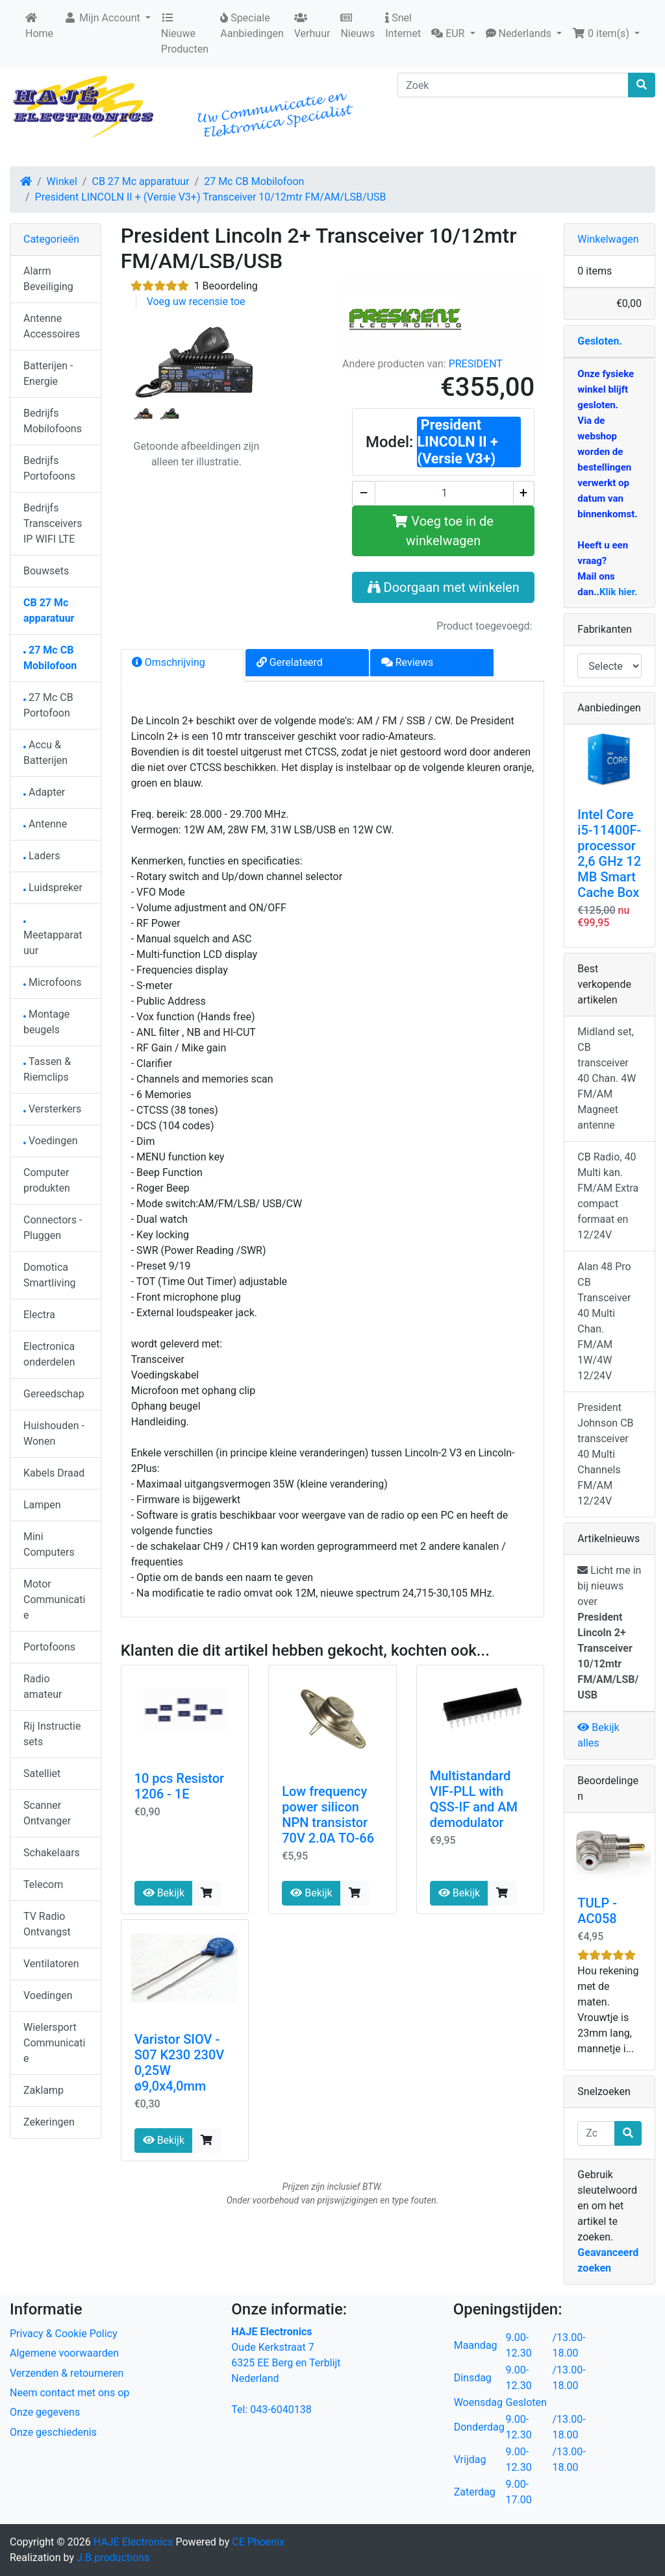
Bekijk (163, 1893)
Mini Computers (49, 1544)
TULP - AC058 (597, 1910)
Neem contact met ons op (69, 2392)
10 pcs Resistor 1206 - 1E (179, 1786)
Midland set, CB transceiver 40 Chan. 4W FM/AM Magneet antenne (606, 1078)
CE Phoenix (258, 2542)
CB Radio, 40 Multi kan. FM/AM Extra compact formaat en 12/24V (607, 1196)
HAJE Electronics (133, 2542)
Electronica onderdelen (49, 1354)
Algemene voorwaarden (64, 2353)
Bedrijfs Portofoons (49, 468)
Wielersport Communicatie (54, 2043)
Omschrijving (168, 662)
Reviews (407, 662)
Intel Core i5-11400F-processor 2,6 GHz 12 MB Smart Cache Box (609, 853)
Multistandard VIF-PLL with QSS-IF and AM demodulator (474, 1799)
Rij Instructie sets (52, 1734)
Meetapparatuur (52, 939)
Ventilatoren (51, 1963)
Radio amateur (42, 1686)
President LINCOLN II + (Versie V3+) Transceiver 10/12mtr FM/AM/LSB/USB (210, 197)
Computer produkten (46, 1180)
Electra (39, 1314)
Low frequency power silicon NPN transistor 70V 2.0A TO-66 (328, 1815)
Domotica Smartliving (49, 1275)
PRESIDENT (476, 364)
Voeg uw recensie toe (196, 301)
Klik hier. (618, 592)
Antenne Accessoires (51, 326)
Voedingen (50, 1141)
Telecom (43, 1884)
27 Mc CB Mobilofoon (254, 181)
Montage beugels (46, 1022)
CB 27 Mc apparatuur (140, 181)
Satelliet (41, 1773)
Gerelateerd (290, 662)
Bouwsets (46, 571)
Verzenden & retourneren (66, 2373)
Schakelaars (51, 1852)
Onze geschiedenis (53, 2432)
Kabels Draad (53, 1473)
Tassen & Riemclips (47, 1069)
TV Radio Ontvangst (47, 1924)
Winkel (62, 181)
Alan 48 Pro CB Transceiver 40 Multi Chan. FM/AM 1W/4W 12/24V (604, 1321)
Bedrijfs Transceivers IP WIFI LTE (52, 523)
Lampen (42, 1505)
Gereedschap (53, 1394)
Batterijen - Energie (48, 373)
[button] (453, 34)
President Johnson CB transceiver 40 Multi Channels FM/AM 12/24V (605, 1454)
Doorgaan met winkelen (444, 587)
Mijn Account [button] (103, 18)
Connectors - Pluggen (52, 1228)
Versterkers (52, 1109)
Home (39, 26)
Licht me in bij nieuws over (609, 1632)
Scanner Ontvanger (47, 1813)
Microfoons (52, 982)
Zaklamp (43, 2090)
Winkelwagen (607, 239)
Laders (41, 856)
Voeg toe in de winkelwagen (443, 530)
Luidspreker (52, 887)
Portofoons (49, 1647)
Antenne (45, 824)
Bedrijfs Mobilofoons (52, 421)
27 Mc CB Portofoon (48, 705)
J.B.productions (113, 2557)
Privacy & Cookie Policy (64, 2333)
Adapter (44, 792)
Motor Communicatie (54, 1599)
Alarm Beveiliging (48, 279)
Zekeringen (49, 2122)
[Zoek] (513, 85)
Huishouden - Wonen (53, 1433)
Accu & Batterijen (45, 753)
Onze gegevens (45, 2412)
